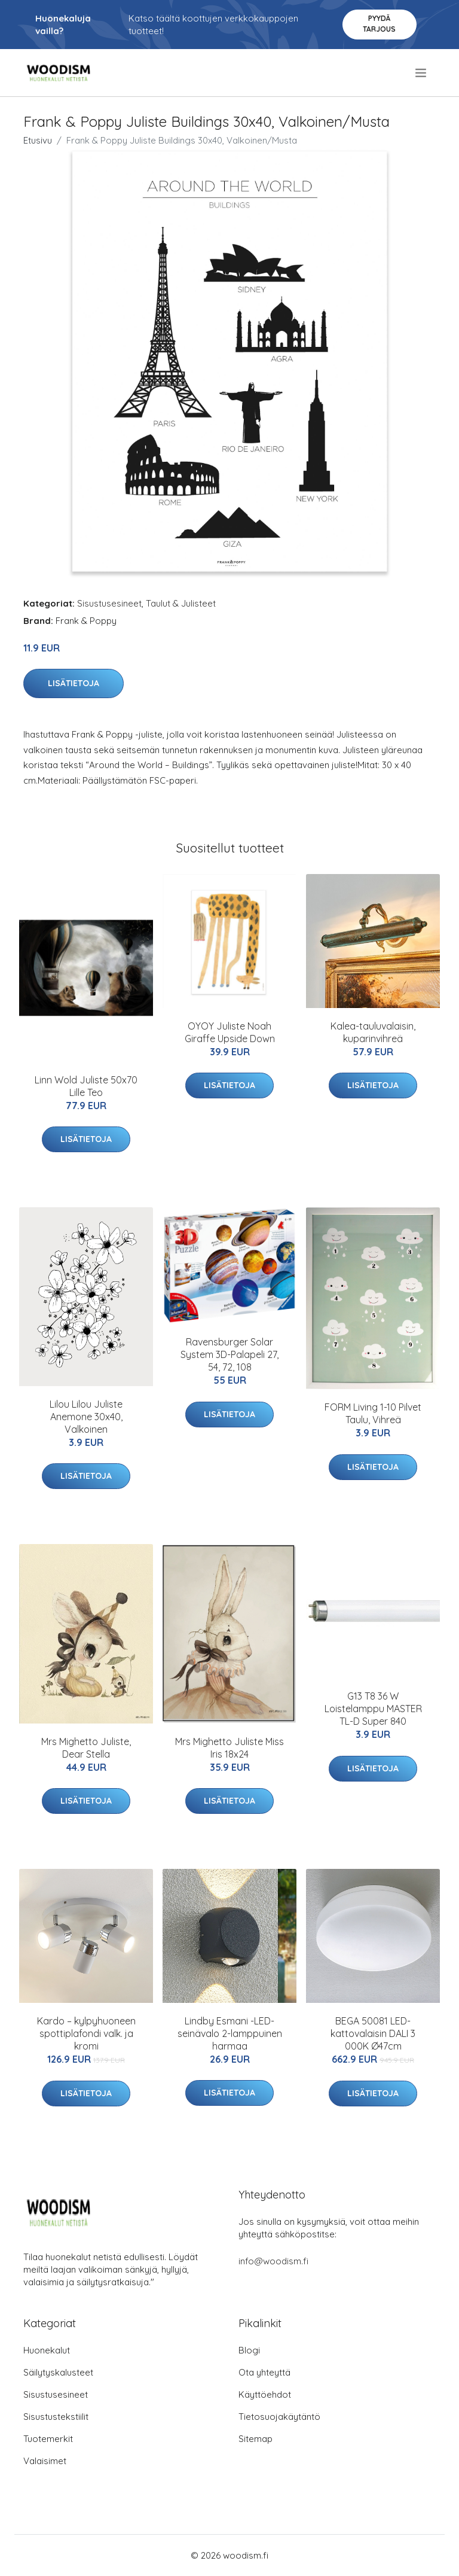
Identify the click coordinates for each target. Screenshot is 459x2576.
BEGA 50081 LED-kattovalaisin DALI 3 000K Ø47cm (373, 2033)
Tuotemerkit (48, 2438)
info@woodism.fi (273, 2261)
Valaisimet (44, 2461)
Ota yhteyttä (264, 2372)
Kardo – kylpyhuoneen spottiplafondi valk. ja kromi (86, 2033)
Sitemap (255, 2438)
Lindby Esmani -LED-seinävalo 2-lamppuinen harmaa (230, 2033)
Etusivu (37, 140)
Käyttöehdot (264, 2394)
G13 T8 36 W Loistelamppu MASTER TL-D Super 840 (373, 1708)
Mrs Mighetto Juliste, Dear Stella (86, 1747)
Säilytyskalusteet (58, 2372)
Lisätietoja (73, 683)
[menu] (422, 73)
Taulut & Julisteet (181, 603)
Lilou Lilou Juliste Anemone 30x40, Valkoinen (86, 1416)
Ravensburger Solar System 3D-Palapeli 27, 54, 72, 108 (229, 1354)
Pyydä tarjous (379, 24)
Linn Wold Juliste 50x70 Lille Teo (86, 1086)
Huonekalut (46, 2350)
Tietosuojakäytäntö (279, 2416)
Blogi (249, 2350)
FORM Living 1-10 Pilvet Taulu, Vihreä (373, 1413)
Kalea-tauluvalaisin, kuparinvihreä (373, 1032)
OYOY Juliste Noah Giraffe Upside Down (230, 1032)
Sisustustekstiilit (55, 2416)
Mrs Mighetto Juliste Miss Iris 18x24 (229, 1747)
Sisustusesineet (109, 603)
